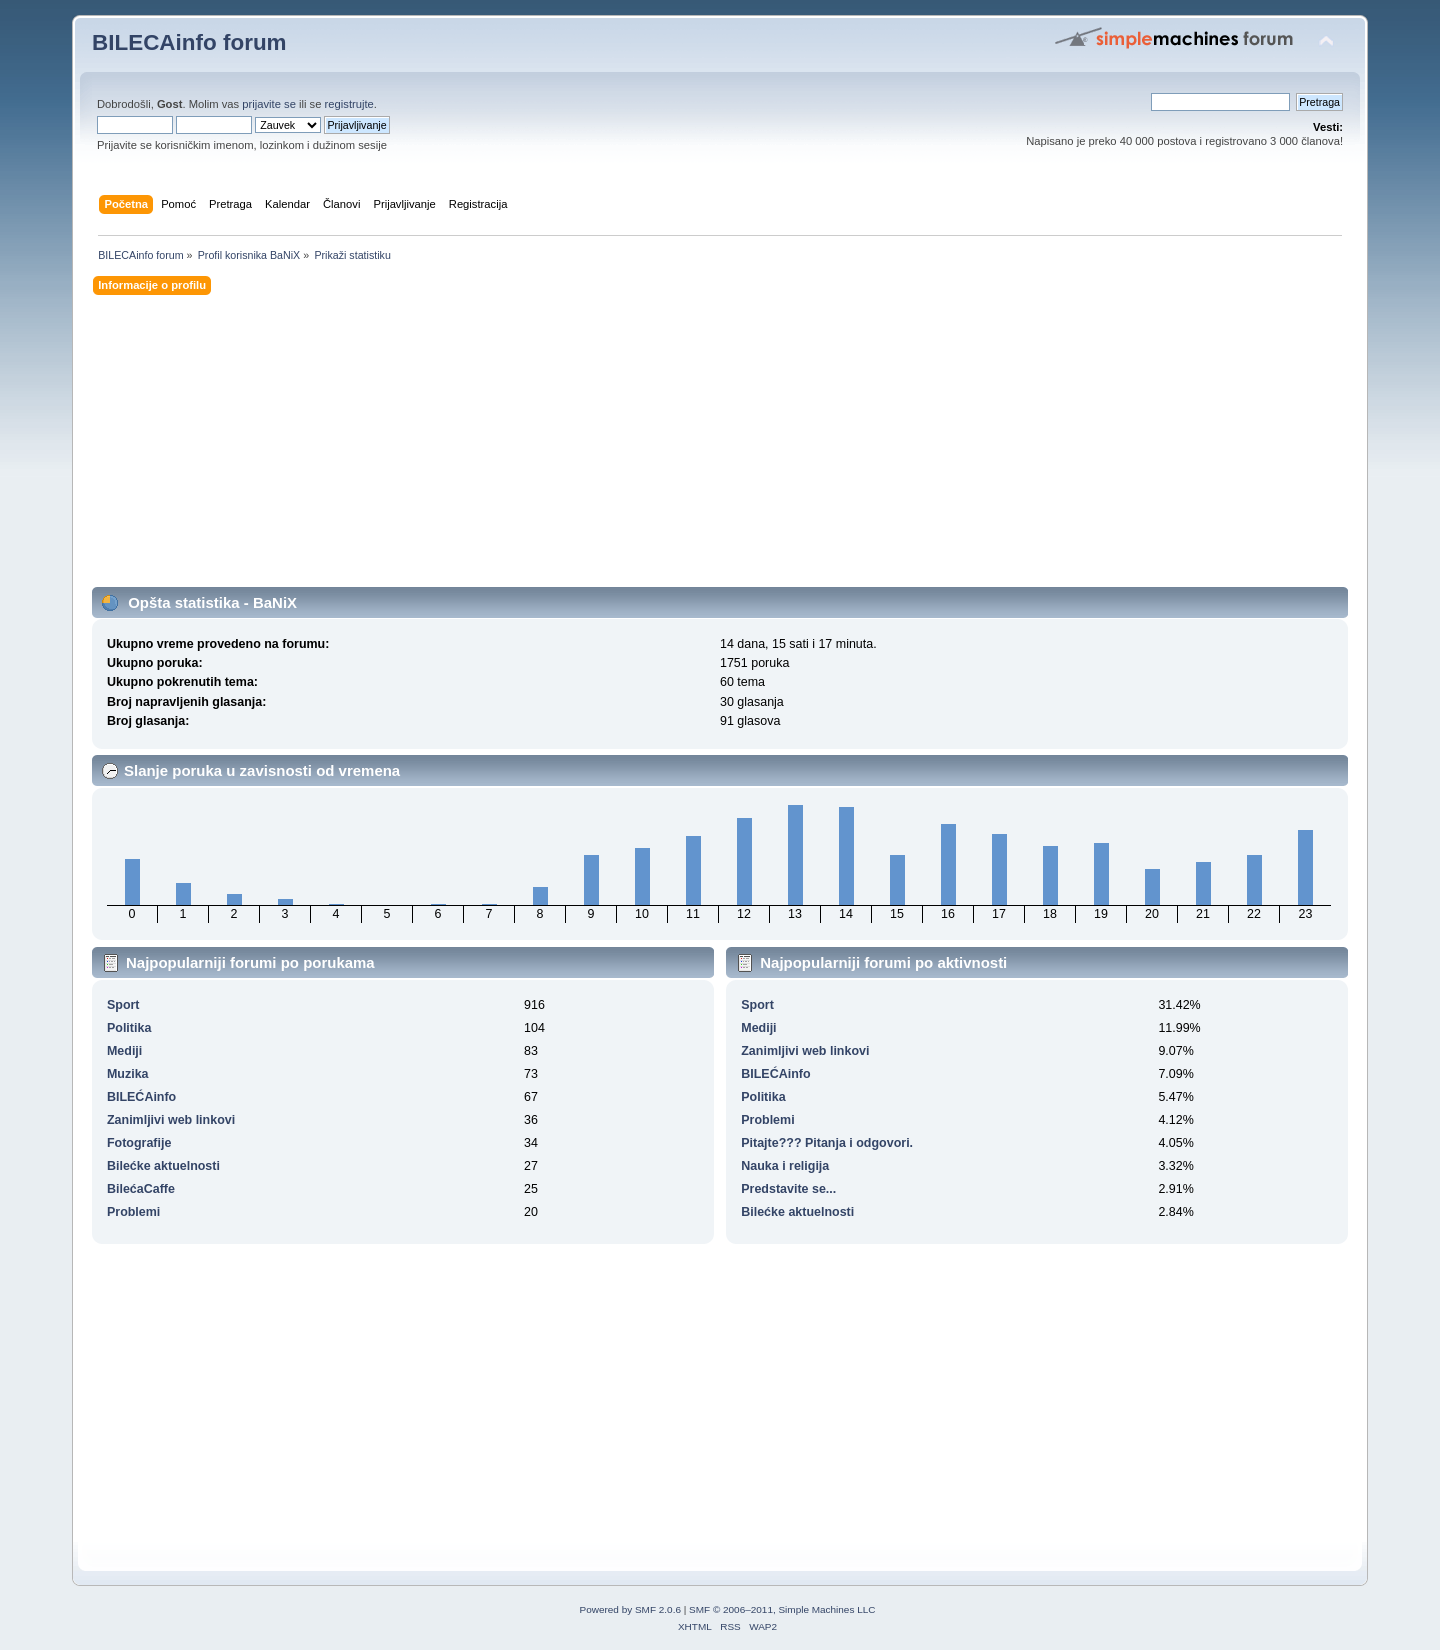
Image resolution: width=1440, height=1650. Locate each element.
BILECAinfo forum (189, 42)
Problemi (133, 1212)
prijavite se (269, 104)
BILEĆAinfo (141, 1097)
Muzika (128, 1074)
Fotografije (139, 1143)
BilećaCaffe (141, 1189)
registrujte (349, 104)
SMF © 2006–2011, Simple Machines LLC (782, 1609)
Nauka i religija (785, 1166)
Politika (129, 1028)
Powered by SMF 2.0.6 (630, 1609)
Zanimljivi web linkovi (171, 1120)
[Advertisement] (692, 447)
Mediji (124, 1051)
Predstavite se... (788, 1189)
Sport (123, 1005)
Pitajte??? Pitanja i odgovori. (827, 1143)
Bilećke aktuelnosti (163, 1166)
